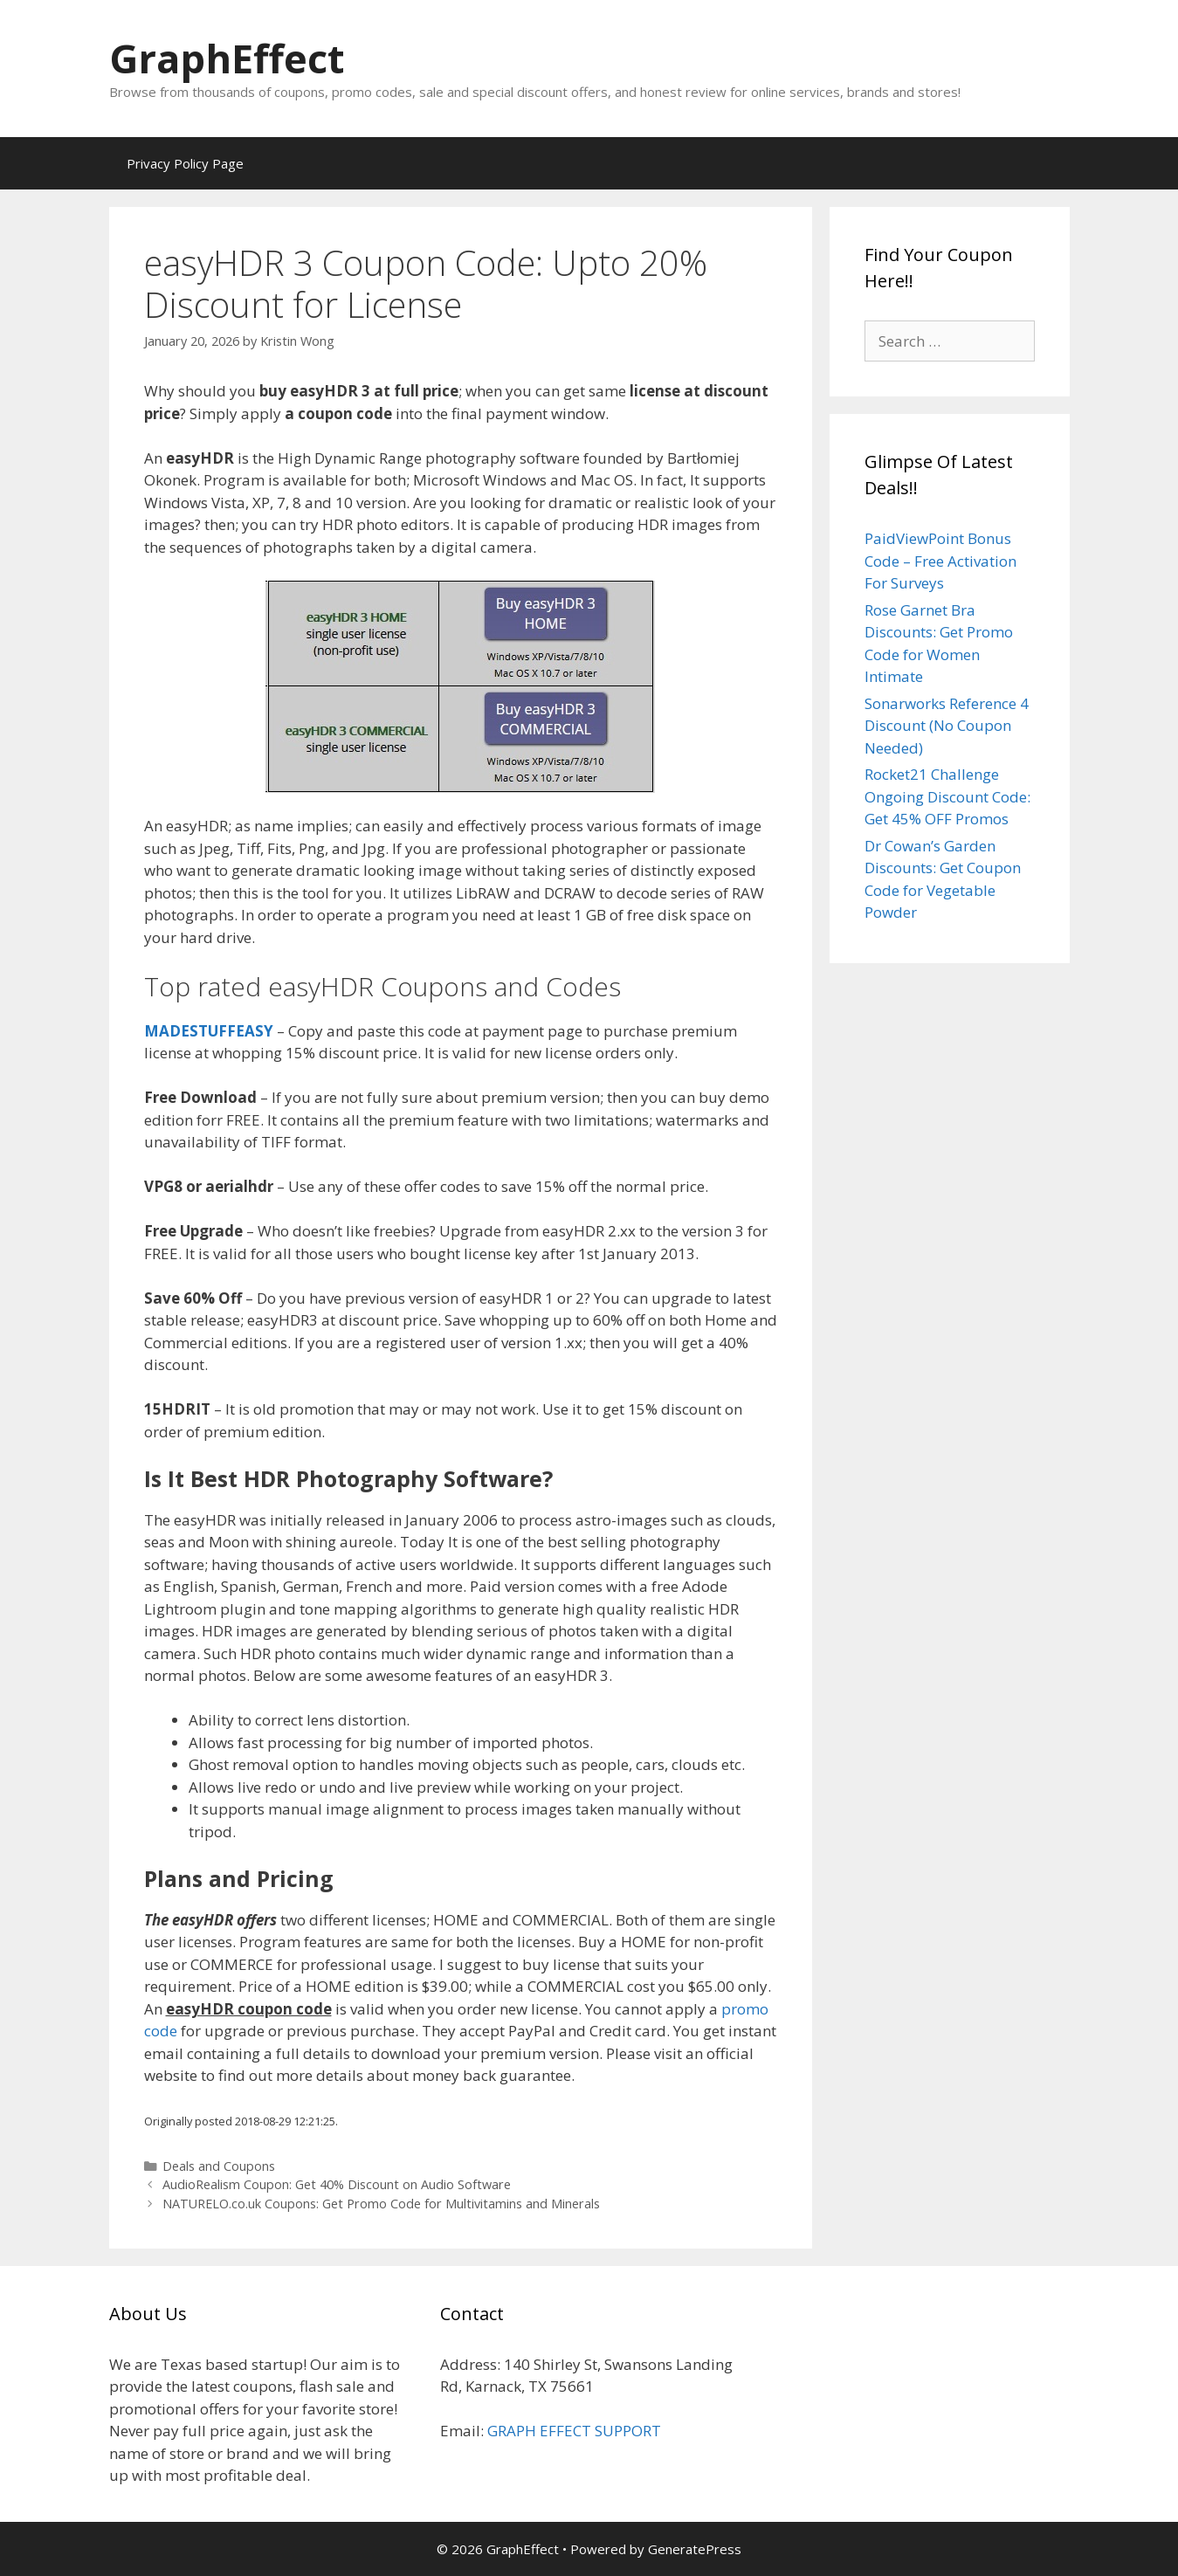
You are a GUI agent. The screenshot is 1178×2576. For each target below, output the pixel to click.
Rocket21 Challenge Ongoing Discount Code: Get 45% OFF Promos (947, 796)
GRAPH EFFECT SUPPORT (574, 2431)
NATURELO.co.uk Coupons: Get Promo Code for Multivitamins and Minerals (381, 2203)
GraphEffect (226, 58)
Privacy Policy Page (185, 163)
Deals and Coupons (218, 2166)
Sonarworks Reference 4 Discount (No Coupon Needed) (947, 725)
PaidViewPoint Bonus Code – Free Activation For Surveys (940, 560)
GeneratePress (694, 2549)
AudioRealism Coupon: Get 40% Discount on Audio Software (336, 2184)
